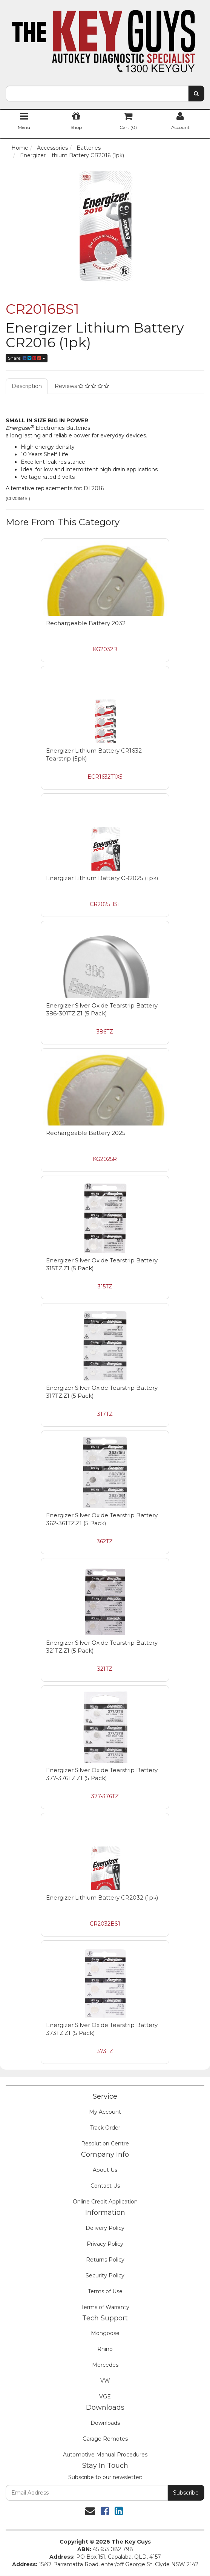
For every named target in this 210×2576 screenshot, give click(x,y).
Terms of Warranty (105, 2307)
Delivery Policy (105, 2228)
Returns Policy (105, 2259)
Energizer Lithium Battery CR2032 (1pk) (102, 1897)
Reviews (82, 386)
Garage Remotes (105, 2438)
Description (27, 386)
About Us (105, 2170)
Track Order (105, 2127)
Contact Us (105, 2185)
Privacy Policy (105, 2243)
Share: (26, 358)
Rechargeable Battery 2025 (86, 1132)
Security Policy (105, 2275)
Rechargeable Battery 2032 (86, 623)
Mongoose (105, 2333)
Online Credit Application (105, 2201)
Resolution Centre (105, 2143)
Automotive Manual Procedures (105, 2454)
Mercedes (105, 2364)
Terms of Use (105, 2291)
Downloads (105, 2423)
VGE (105, 2396)
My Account (105, 2111)
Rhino (105, 2349)
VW (105, 2380)
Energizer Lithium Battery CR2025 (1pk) (102, 878)
